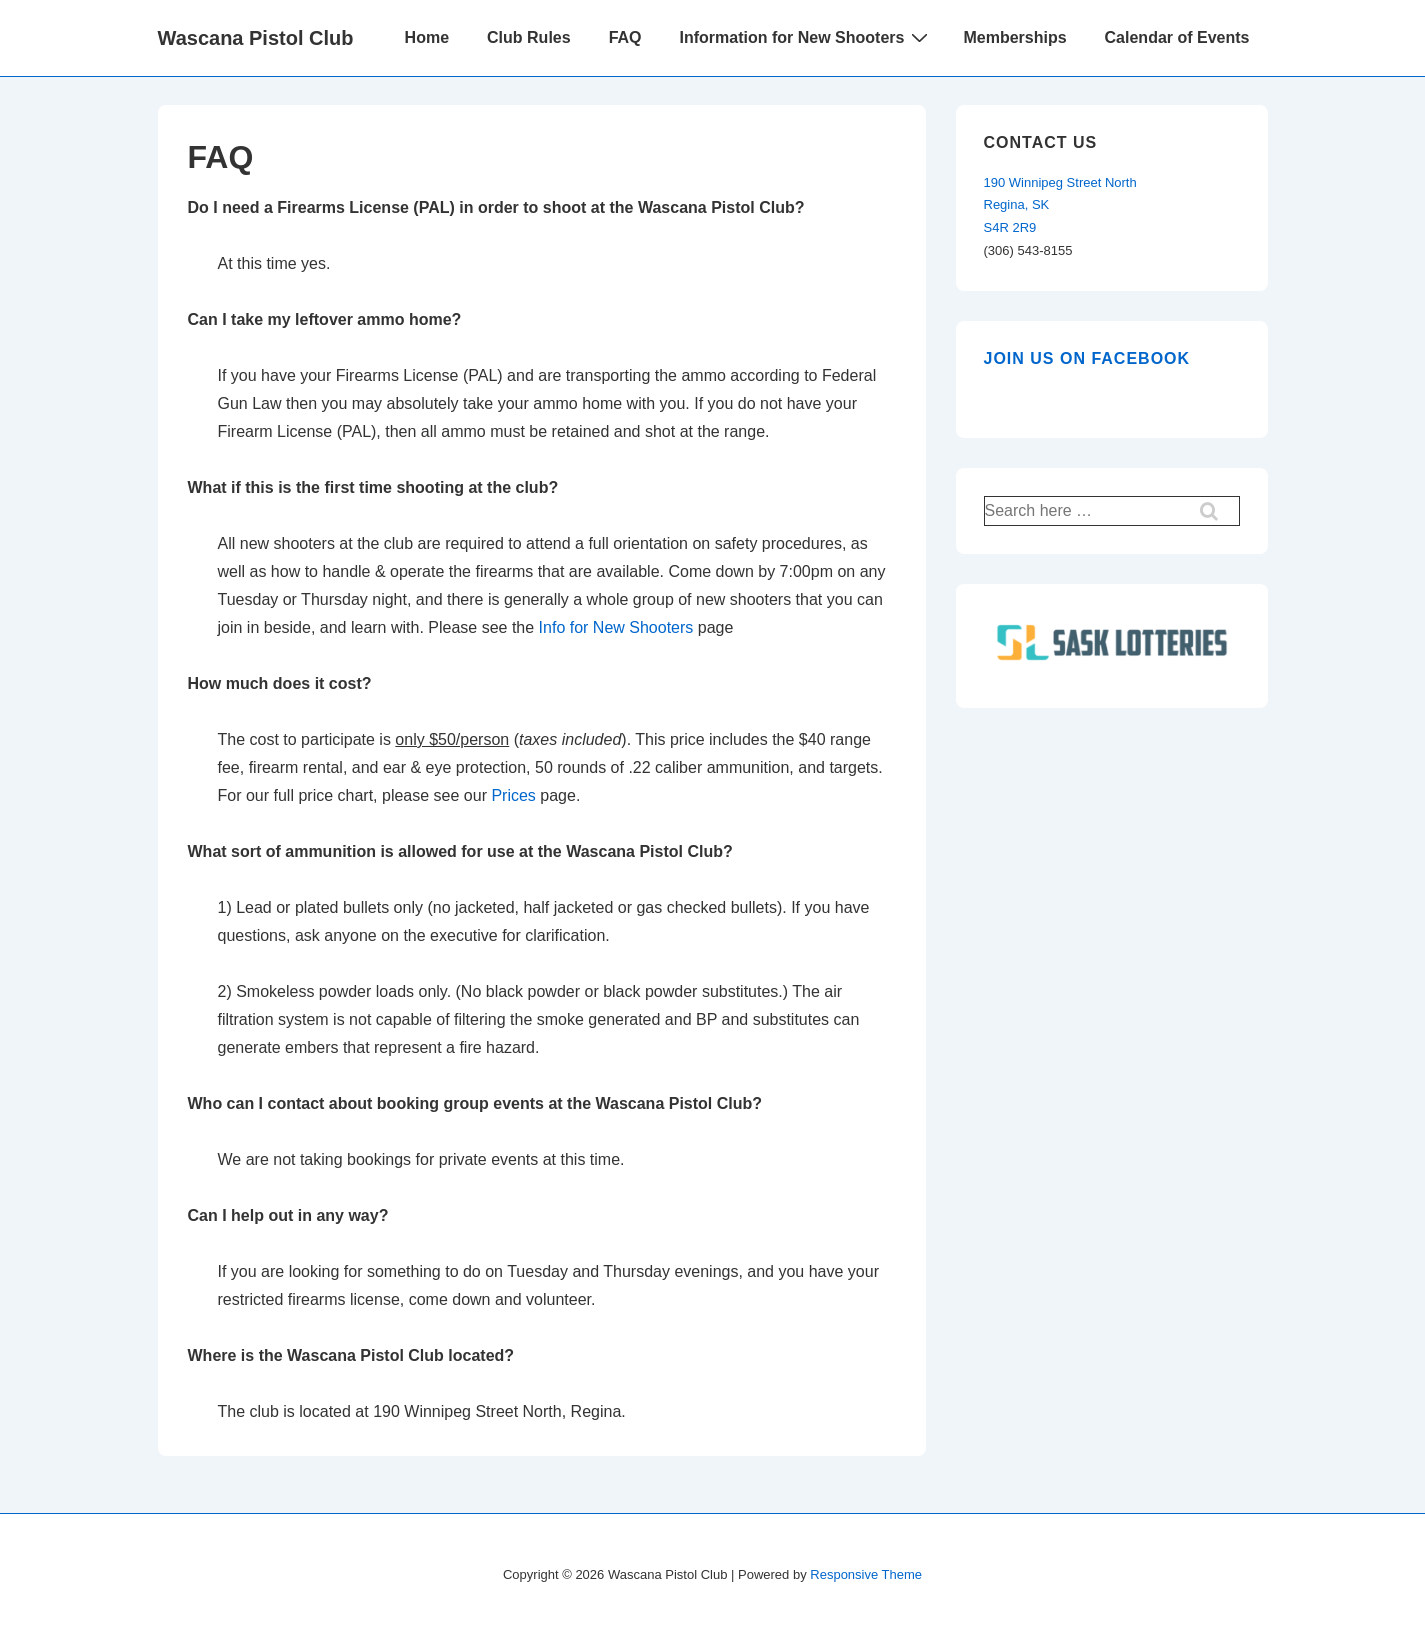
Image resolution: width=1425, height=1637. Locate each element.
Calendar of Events (1177, 37)
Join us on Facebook (1087, 358)
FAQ (625, 37)
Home (427, 37)
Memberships (1014, 37)
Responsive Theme (866, 1574)
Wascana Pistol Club (256, 38)
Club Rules (529, 37)
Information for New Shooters (807, 37)
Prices (513, 795)
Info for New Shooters (616, 627)
